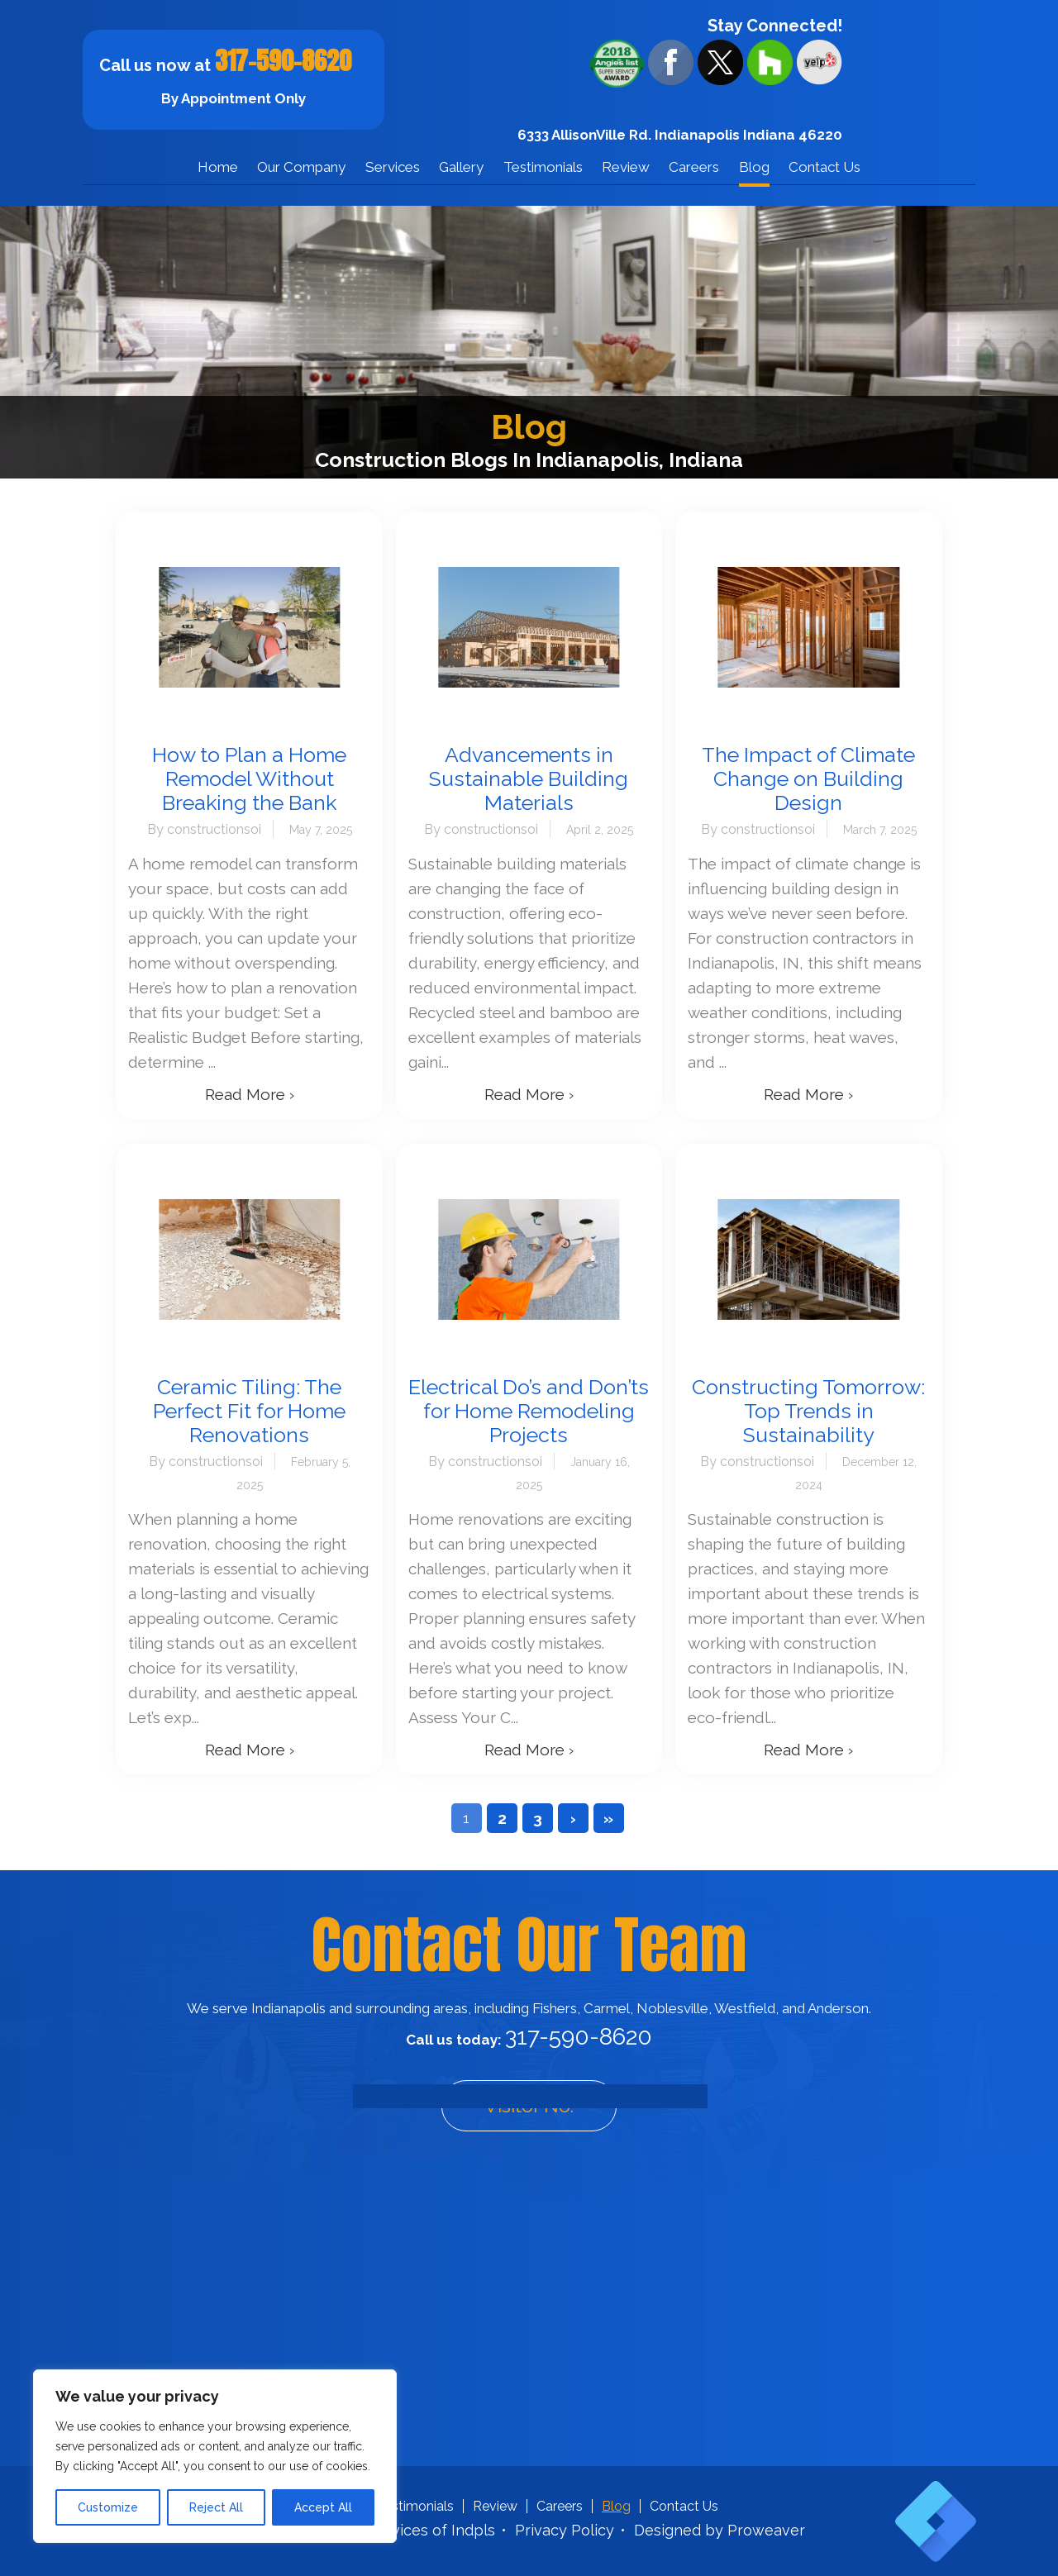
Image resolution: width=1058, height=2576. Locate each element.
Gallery (461, 167)
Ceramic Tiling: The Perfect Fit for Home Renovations (249, 1411)
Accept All (323, 2507)
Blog (754, 167)
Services (392, 167)
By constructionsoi (204, 829)
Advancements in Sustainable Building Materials (528, 779)
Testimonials (543, 167)
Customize (108, 2507)
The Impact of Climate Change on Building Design (808, 779)
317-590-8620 (283, 60)
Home (218, 167)
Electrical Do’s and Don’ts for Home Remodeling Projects (528, 1411)
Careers (694, 167)
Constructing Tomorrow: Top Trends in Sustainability (808, 1411)
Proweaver (766, 2530)
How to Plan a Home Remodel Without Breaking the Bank (249, 779)
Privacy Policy (564, 2530)
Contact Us (824, 167)
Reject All (216, 2507)
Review (626, 167)
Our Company (301, 167)
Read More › (249, 1094)
